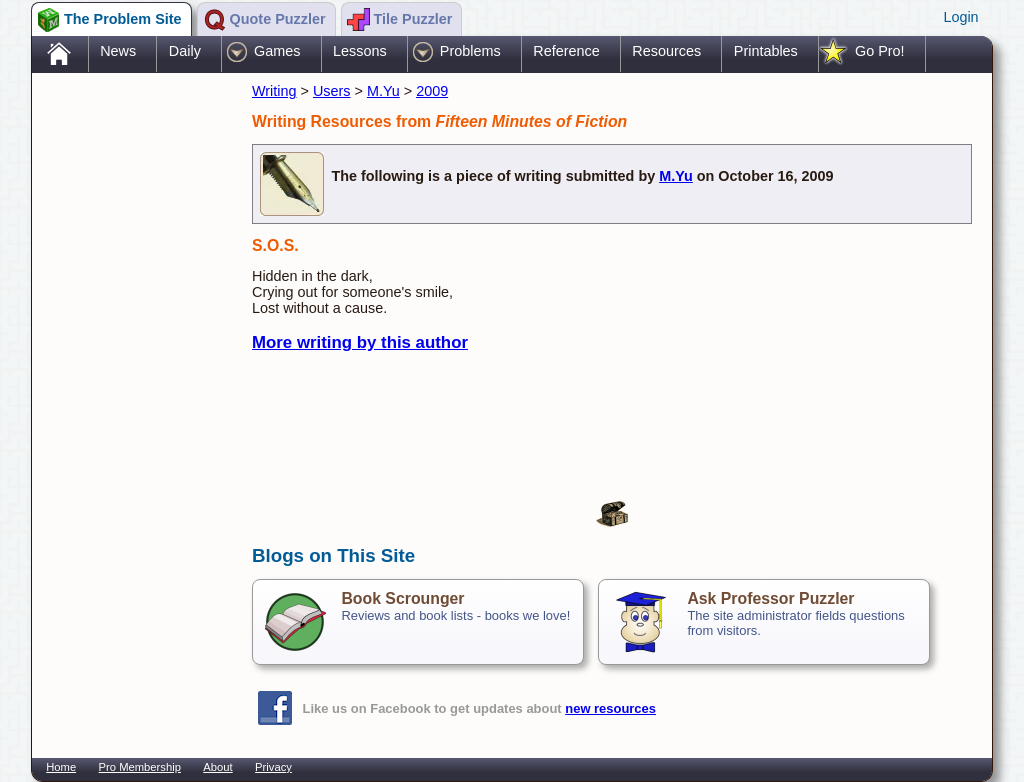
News (118, 51)
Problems (470, 51)
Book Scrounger (402, 598)
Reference (566, 51)
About (217, 767)
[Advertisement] (132, 393)
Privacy (273, 767)
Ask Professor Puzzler (770, 598)
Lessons (360, 51)
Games (277, 51)
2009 (432, 91)
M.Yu (383, 91)
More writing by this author (360, 342)
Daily (185, 51)
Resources (666, 51)
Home (61, 767)
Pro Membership (140, 767)
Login (960, 17)
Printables (766, 51)
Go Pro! (880, 51)
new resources (610, 708)
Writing (274, 91)
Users (332, 91)
